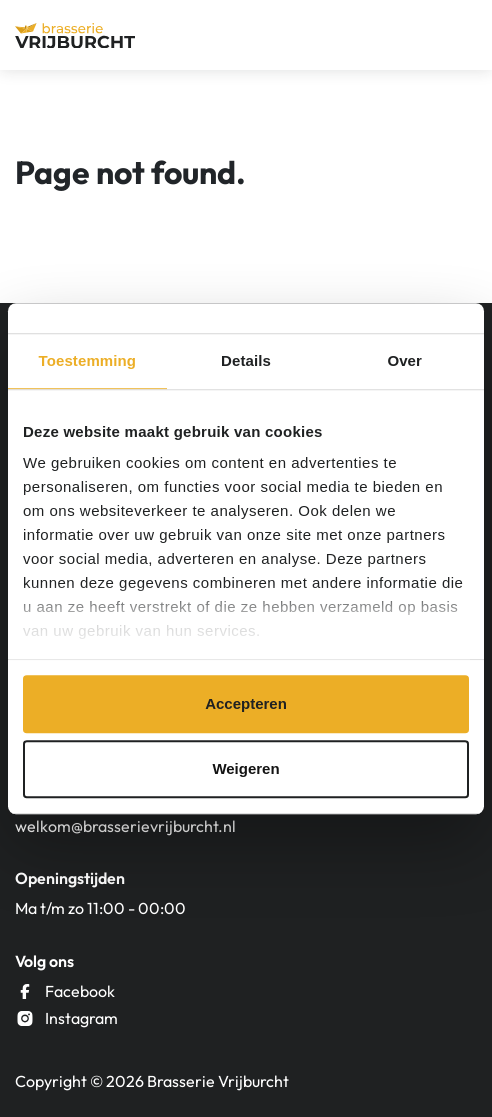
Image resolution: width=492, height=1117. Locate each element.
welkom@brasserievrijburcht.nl (125, 826)
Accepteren (246, 703)
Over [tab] (404, 360)
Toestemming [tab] (88, 360)
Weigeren (245, 768)
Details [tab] (246, 360)
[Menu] (458, 35)
